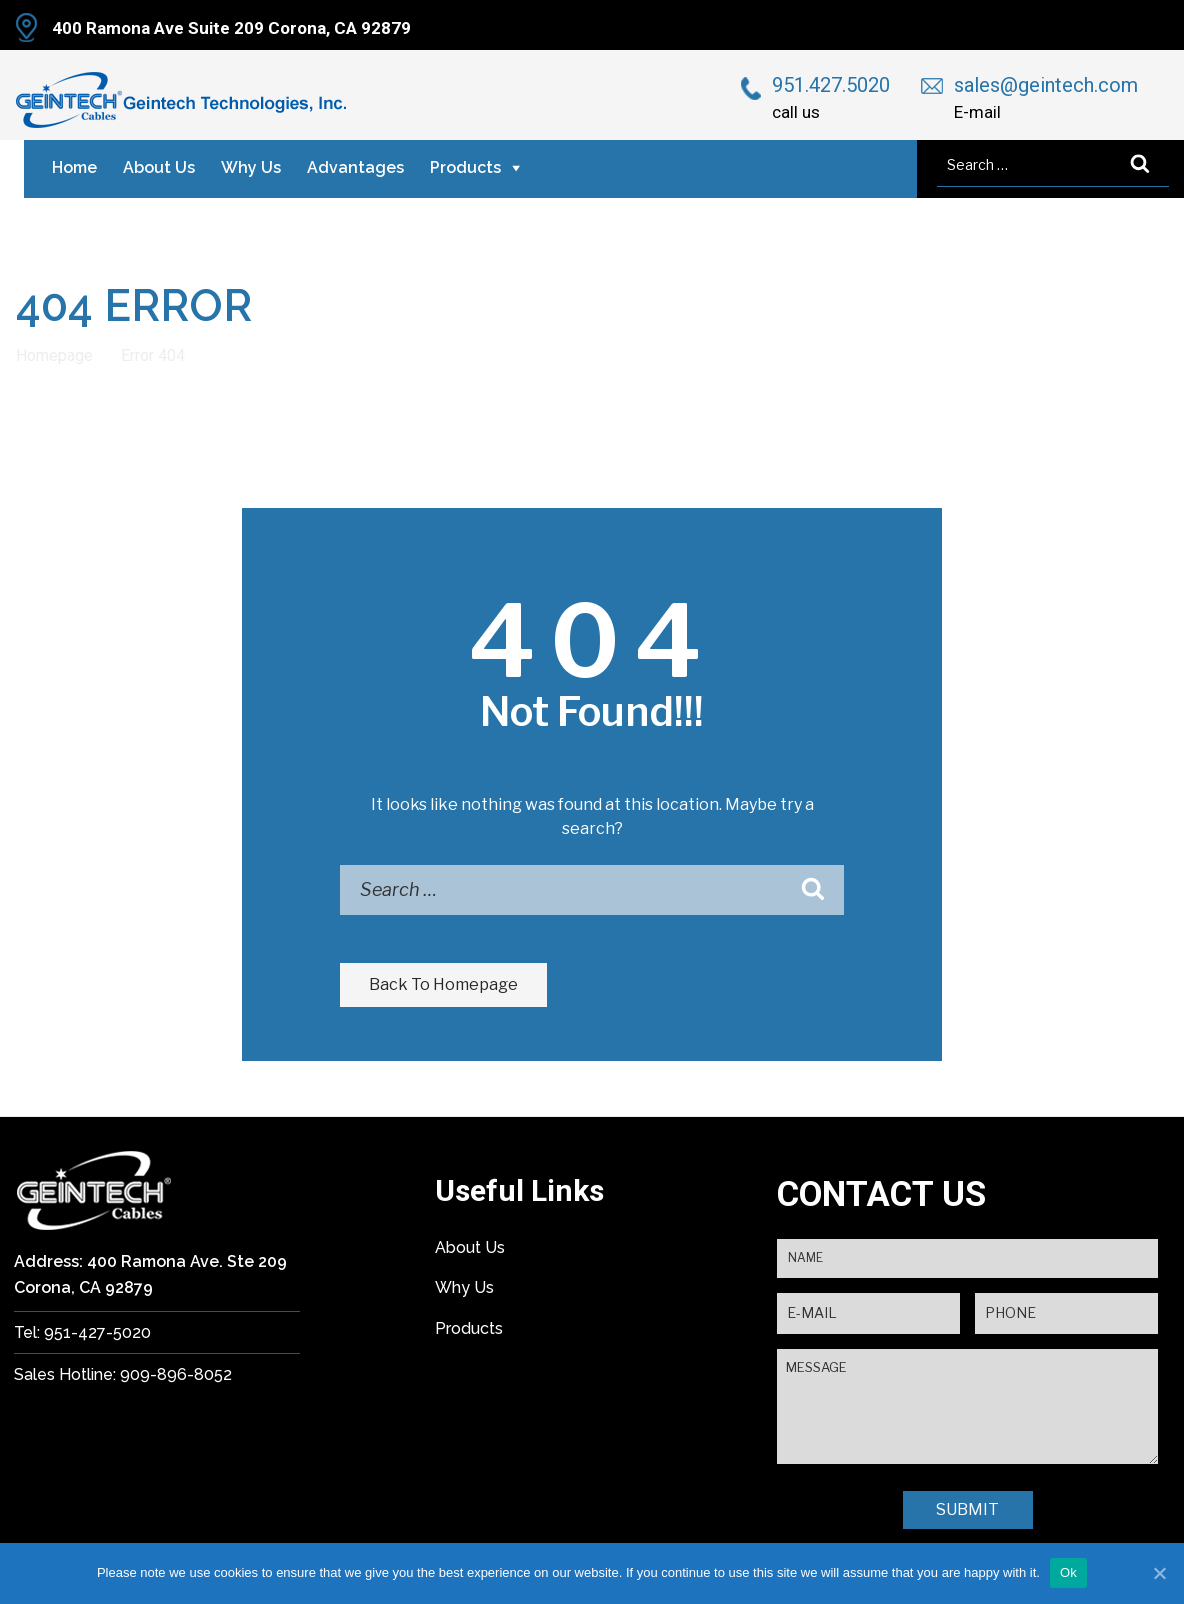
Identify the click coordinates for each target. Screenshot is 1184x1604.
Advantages (355, 167)
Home (74, 167)
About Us (159, 167)
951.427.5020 (831, 85)
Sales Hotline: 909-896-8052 (123, 1374)
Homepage (54, 355)
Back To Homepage (443, 984)
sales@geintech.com (1046, 85)
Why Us (251, 167)
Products (465, 167)
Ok (1068, 1572)
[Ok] (1159, 1573)
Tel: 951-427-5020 (82, 1332)
